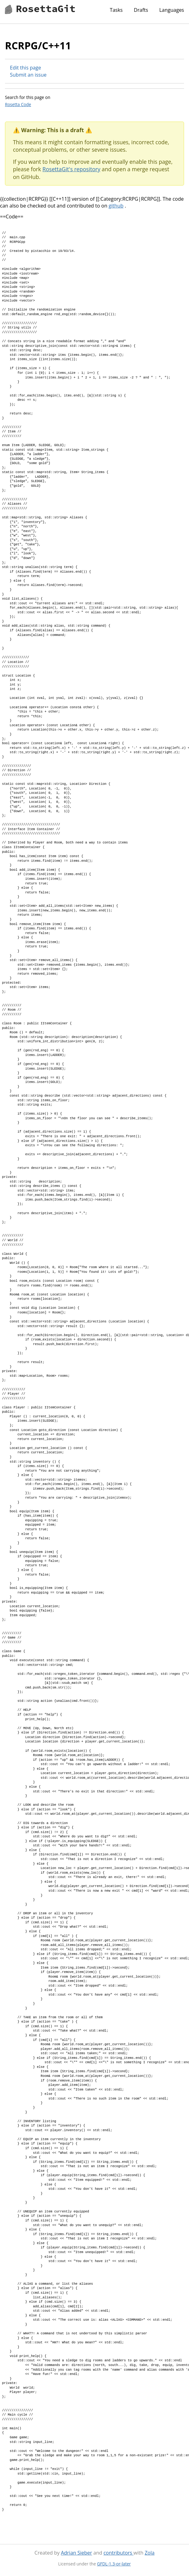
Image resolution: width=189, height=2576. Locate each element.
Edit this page (25, 67)
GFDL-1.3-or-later (114, 2564)
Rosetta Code (18, 104)
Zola (150, 2552)
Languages (171, 10)
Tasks (116, 10)
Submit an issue (28, 74)
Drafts (141, 10)
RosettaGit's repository (71, 169)
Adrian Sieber (76, 2552)
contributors (118, 2552)
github (116, 205)
